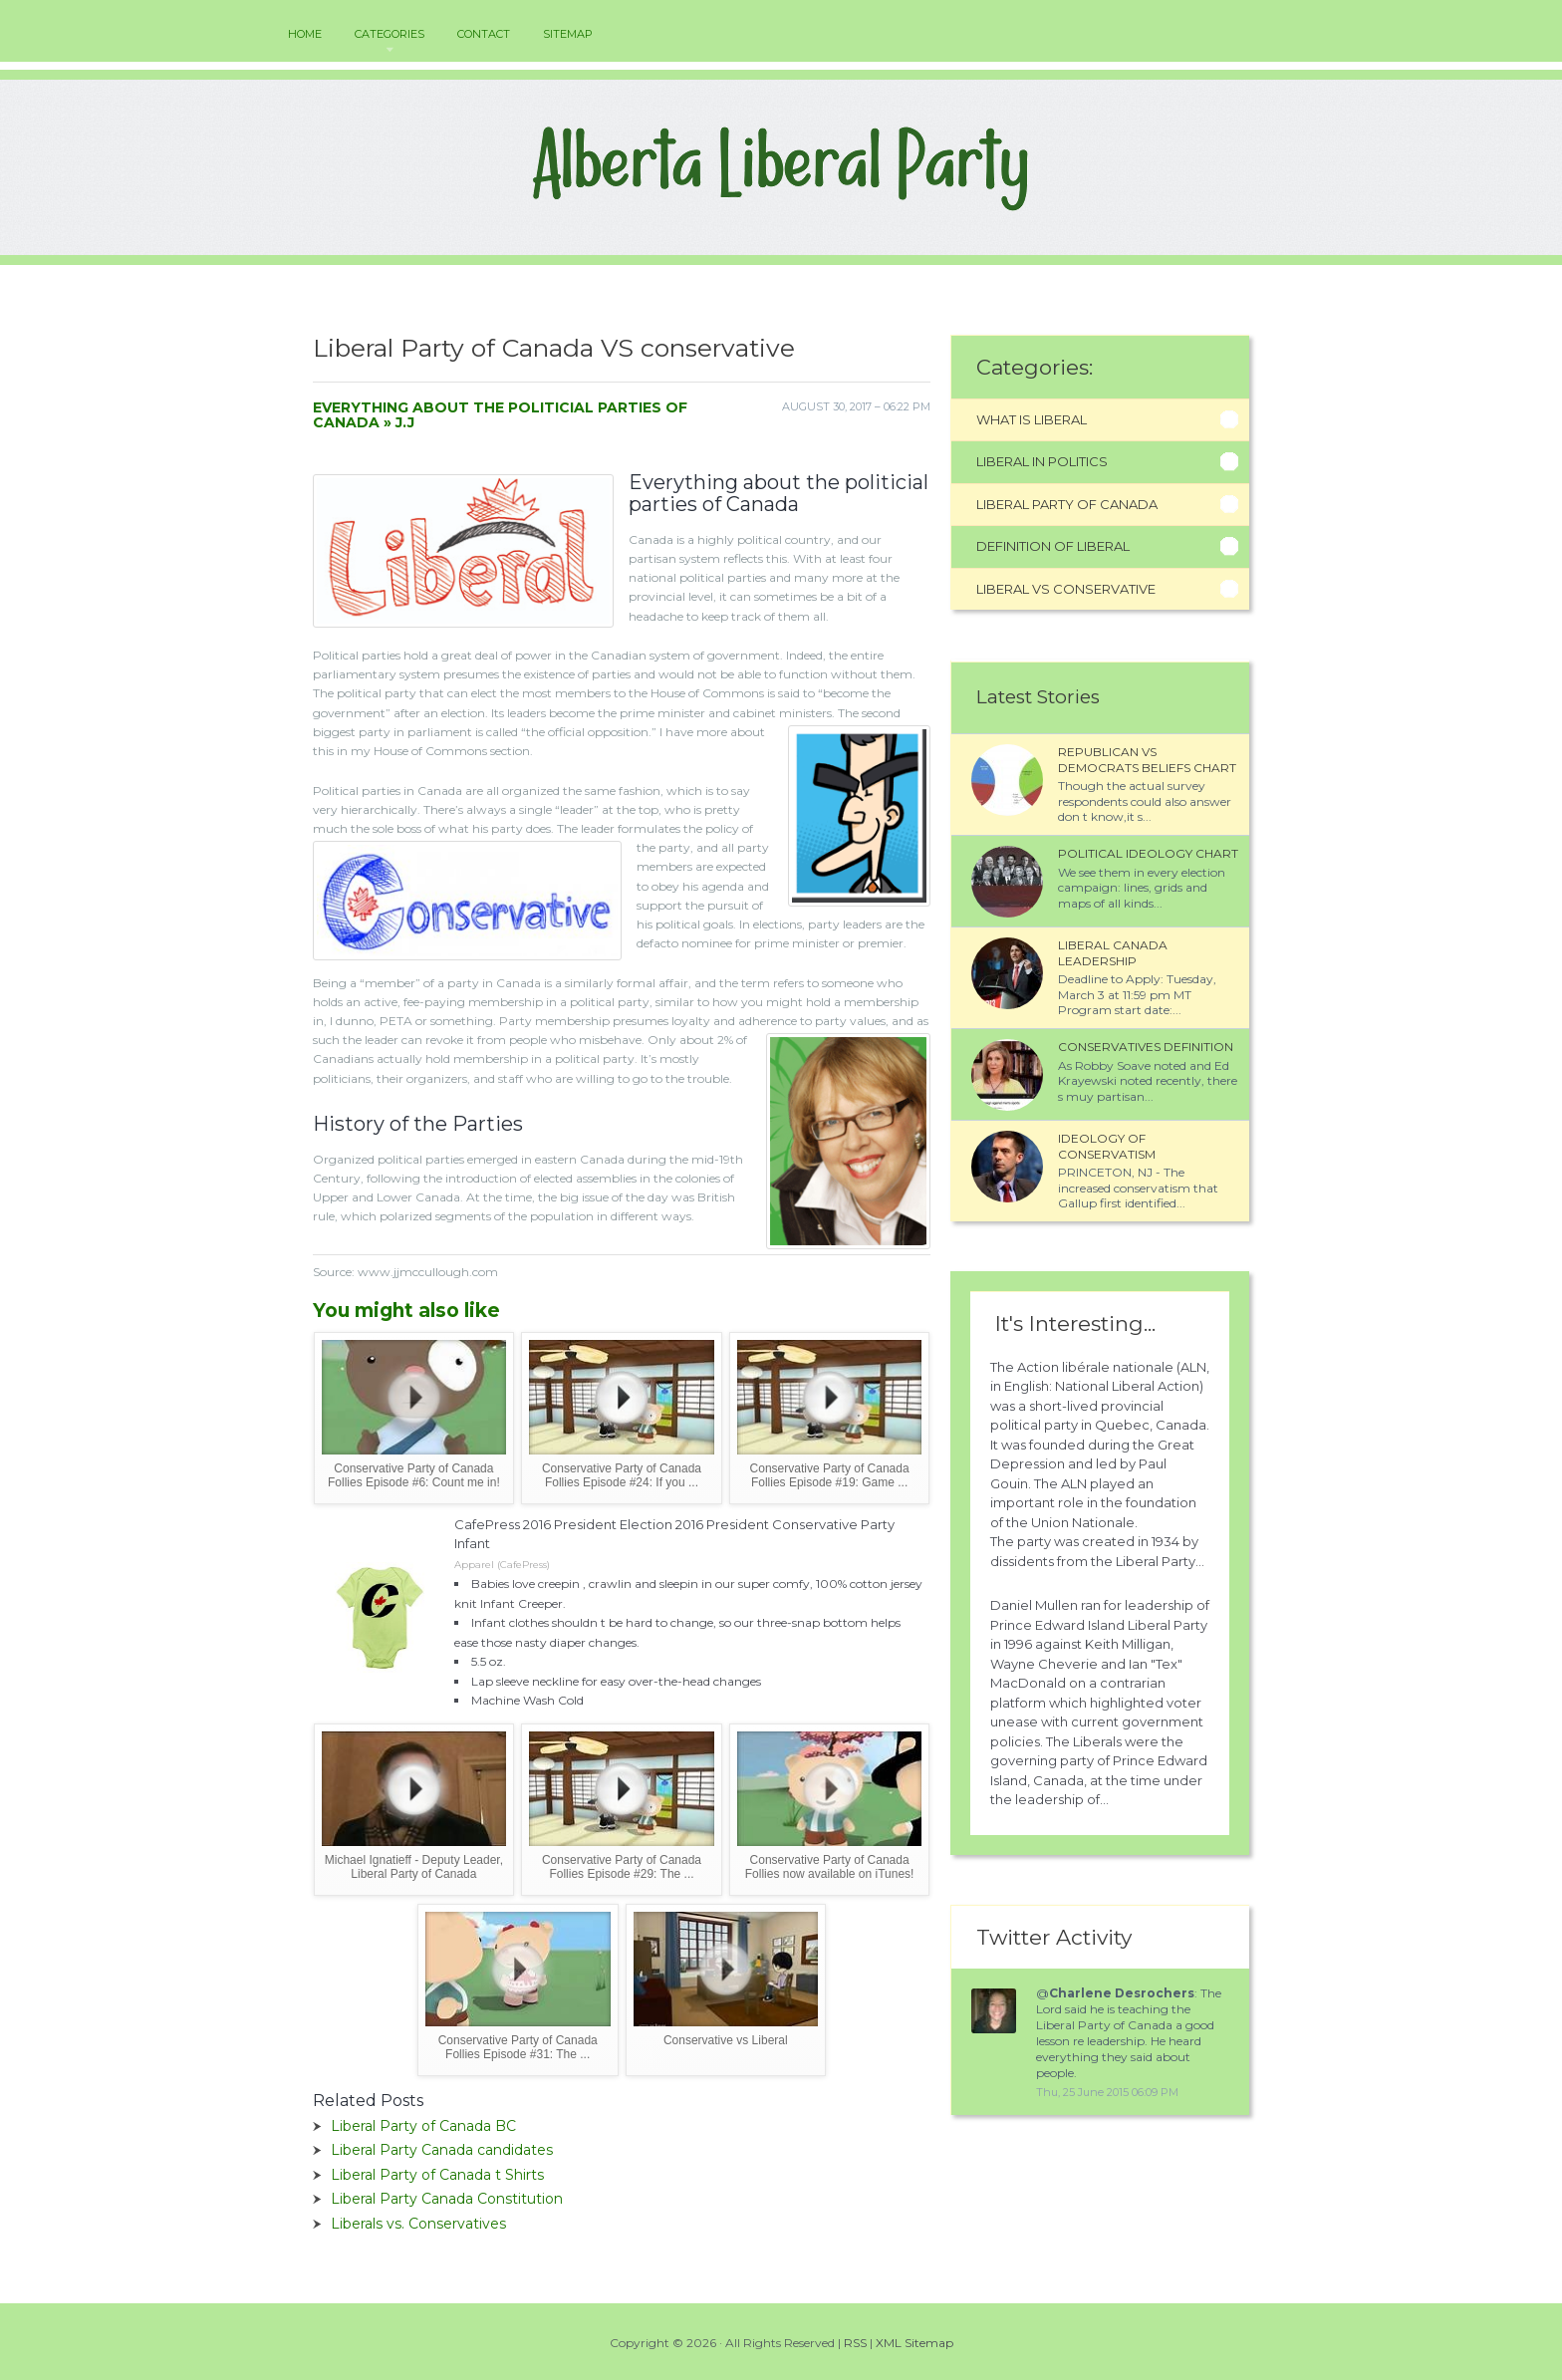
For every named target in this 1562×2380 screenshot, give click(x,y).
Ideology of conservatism (1107, 1146)
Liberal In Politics (1042, 461)
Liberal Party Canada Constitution (447, 2199)
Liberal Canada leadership (1113, 952)
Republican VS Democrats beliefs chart (1147, 759)
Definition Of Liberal (1053, 546)
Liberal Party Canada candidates (442, 2150)
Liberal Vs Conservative (1066, 589)
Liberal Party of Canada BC (423, 2126)
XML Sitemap (914, 2342)
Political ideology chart (1148, 853)
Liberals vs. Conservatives (418, 2224)
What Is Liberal (1031, 419)
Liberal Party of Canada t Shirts (437, 2175)
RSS (855, 2342)
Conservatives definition (1145, 1046)
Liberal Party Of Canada (1067, 504)
